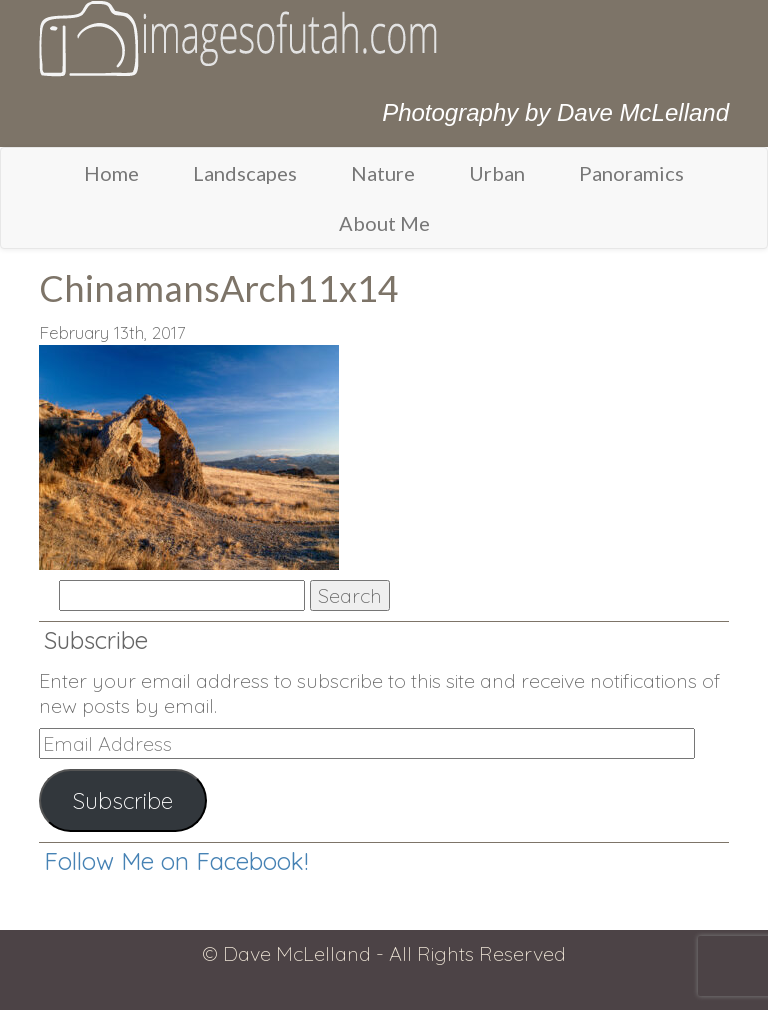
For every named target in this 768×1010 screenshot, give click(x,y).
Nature (383, 173)
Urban (497, 173)
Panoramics (631, 173)
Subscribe (123, 800)
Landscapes (245, 173)
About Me (384, 223)
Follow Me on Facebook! (176, 861)
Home (111, 173)
